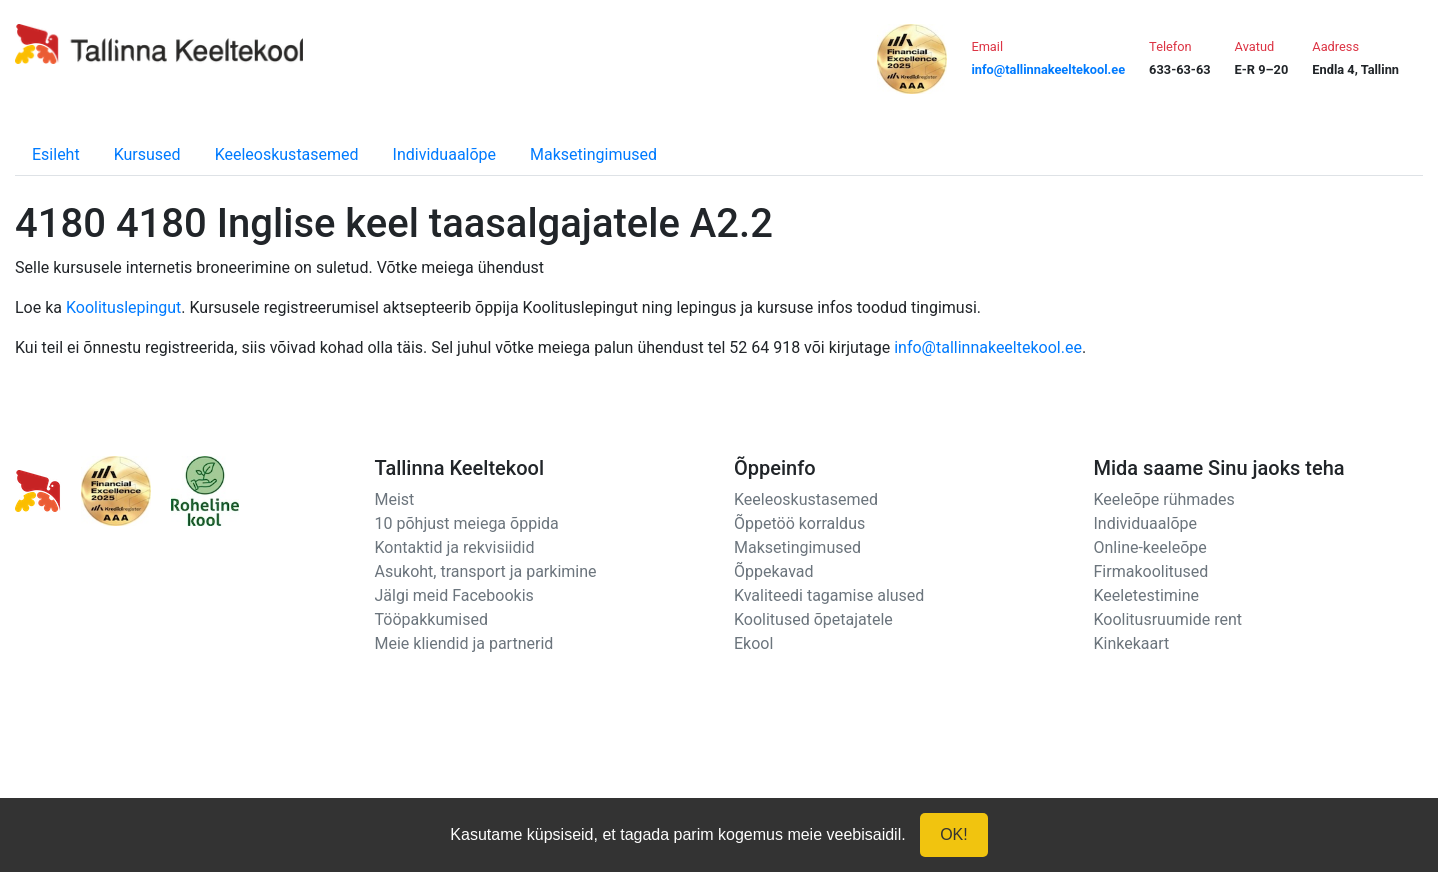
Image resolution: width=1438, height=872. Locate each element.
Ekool (753, 643)
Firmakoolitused (1151, 571)
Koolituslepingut (123, 307)
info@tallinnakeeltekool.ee (988, 347)
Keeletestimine (1147, 595)
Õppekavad (774, 571)
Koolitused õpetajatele (813, 619)
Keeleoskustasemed (287, 154)
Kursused (147, 154)
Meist (395, 499)
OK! (954, 834)
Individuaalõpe (444, 154)
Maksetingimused (593, 154)
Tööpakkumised (431, 619)
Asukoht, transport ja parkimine (486, 571)
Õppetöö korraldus (799, 523)
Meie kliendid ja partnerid (464, 643)
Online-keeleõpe (1150, 547)
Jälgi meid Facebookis (454, 595)
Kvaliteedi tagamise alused (829, 595)
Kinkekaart (1132, 643)
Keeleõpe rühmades (1164, 499)
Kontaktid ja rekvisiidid (455, 547)
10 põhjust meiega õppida (467, 523)
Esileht (56, 154)
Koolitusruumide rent (1168, 619)
